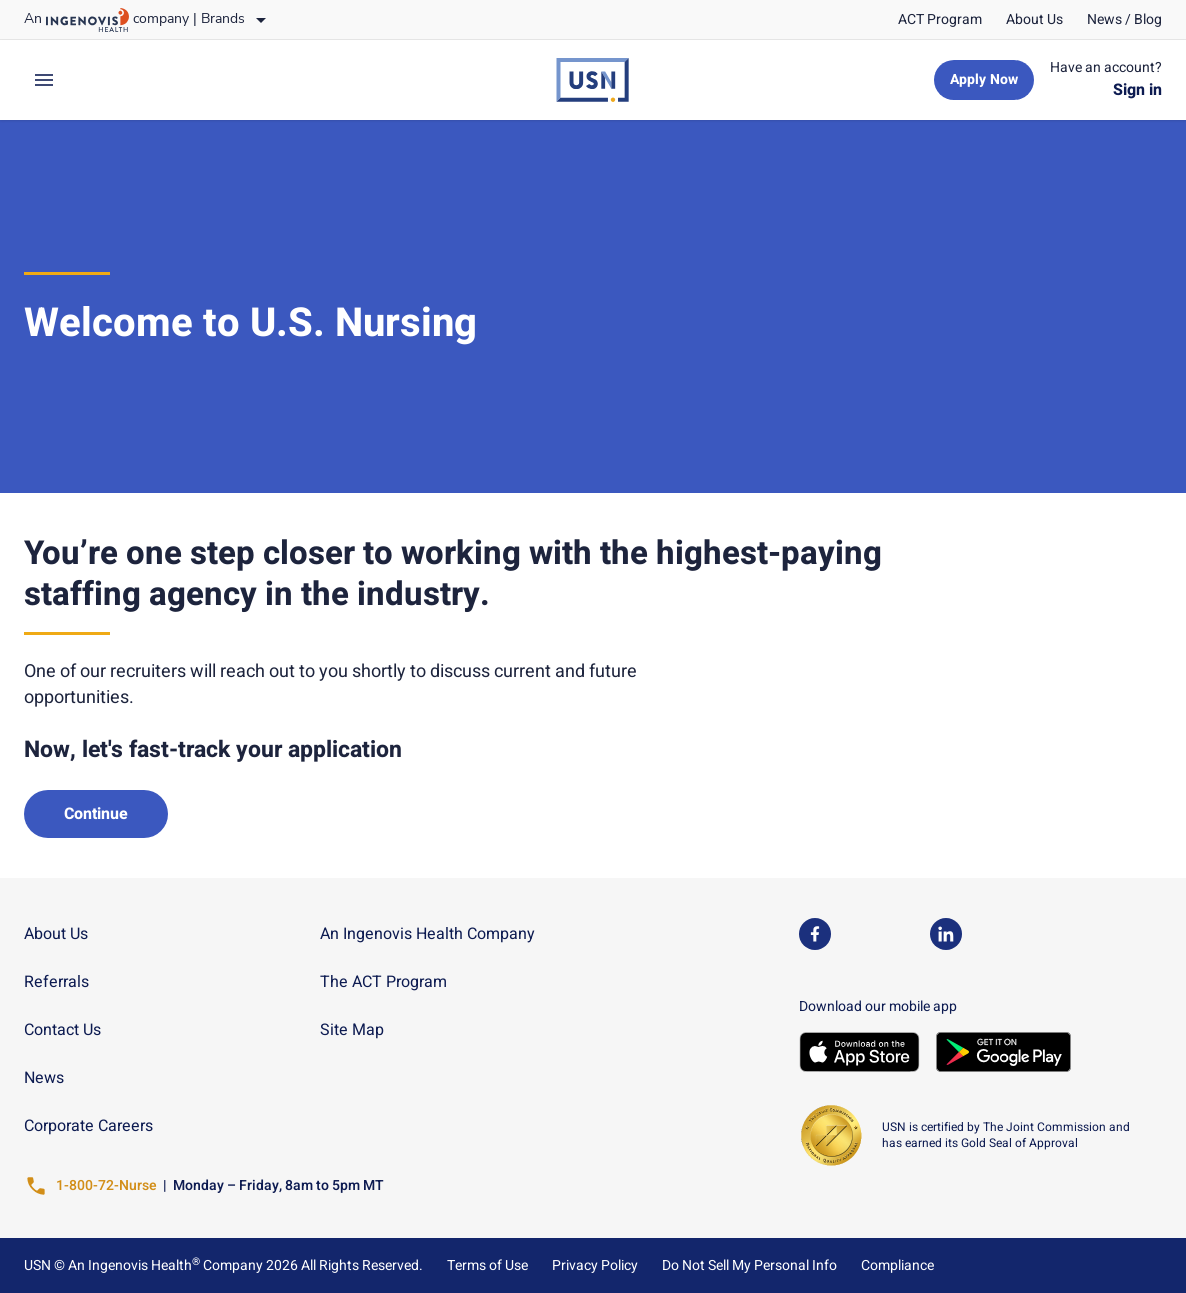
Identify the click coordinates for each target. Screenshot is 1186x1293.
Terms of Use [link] (487, 1266)
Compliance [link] (897, 1266)
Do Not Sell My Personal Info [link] (749, 1266)
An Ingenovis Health (132, 1265)
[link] (940, 20)
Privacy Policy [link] (595, 1266)
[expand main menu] (44, 80)
